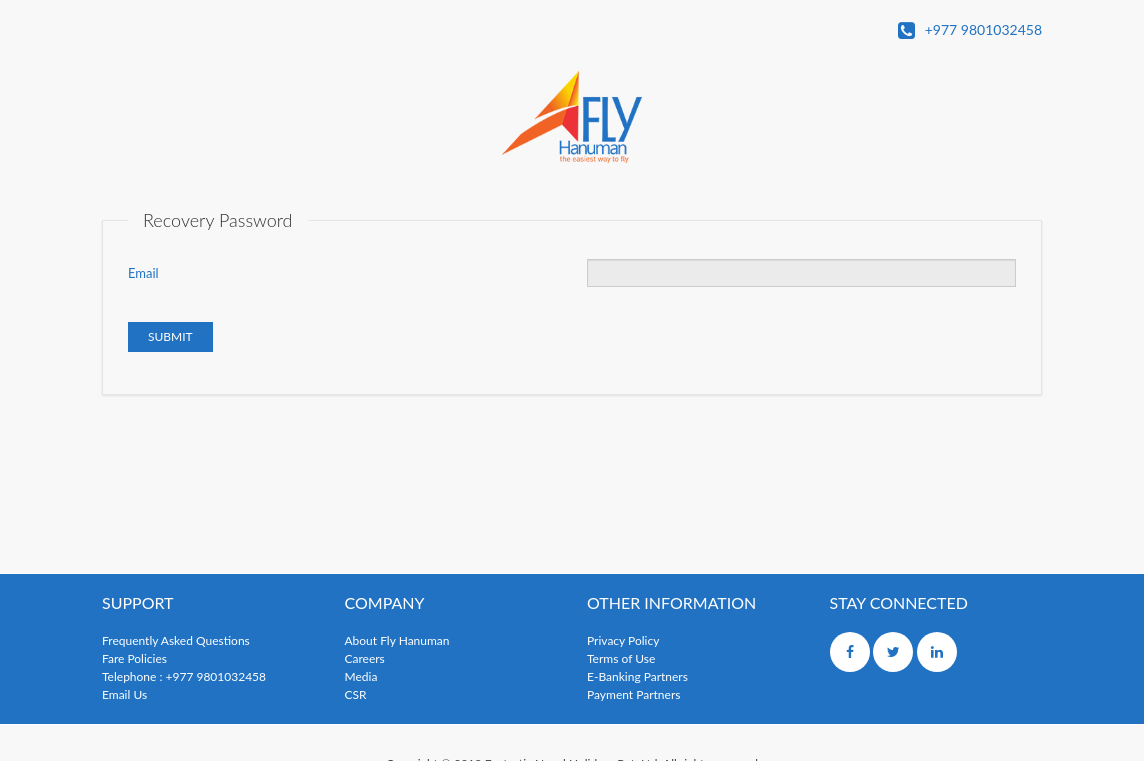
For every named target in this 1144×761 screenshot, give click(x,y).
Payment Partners (633, 694)
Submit (170, 336)
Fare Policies (134, 658)
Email (143, 273)
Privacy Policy (623, 640)
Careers (365, 658)
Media (361, 676)
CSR (356, 694)
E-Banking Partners (637, 676)
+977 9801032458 (970, 31)
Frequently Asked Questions (176, 640)
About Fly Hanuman (397, 640)
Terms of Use (621, 658)
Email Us (124, 694)
